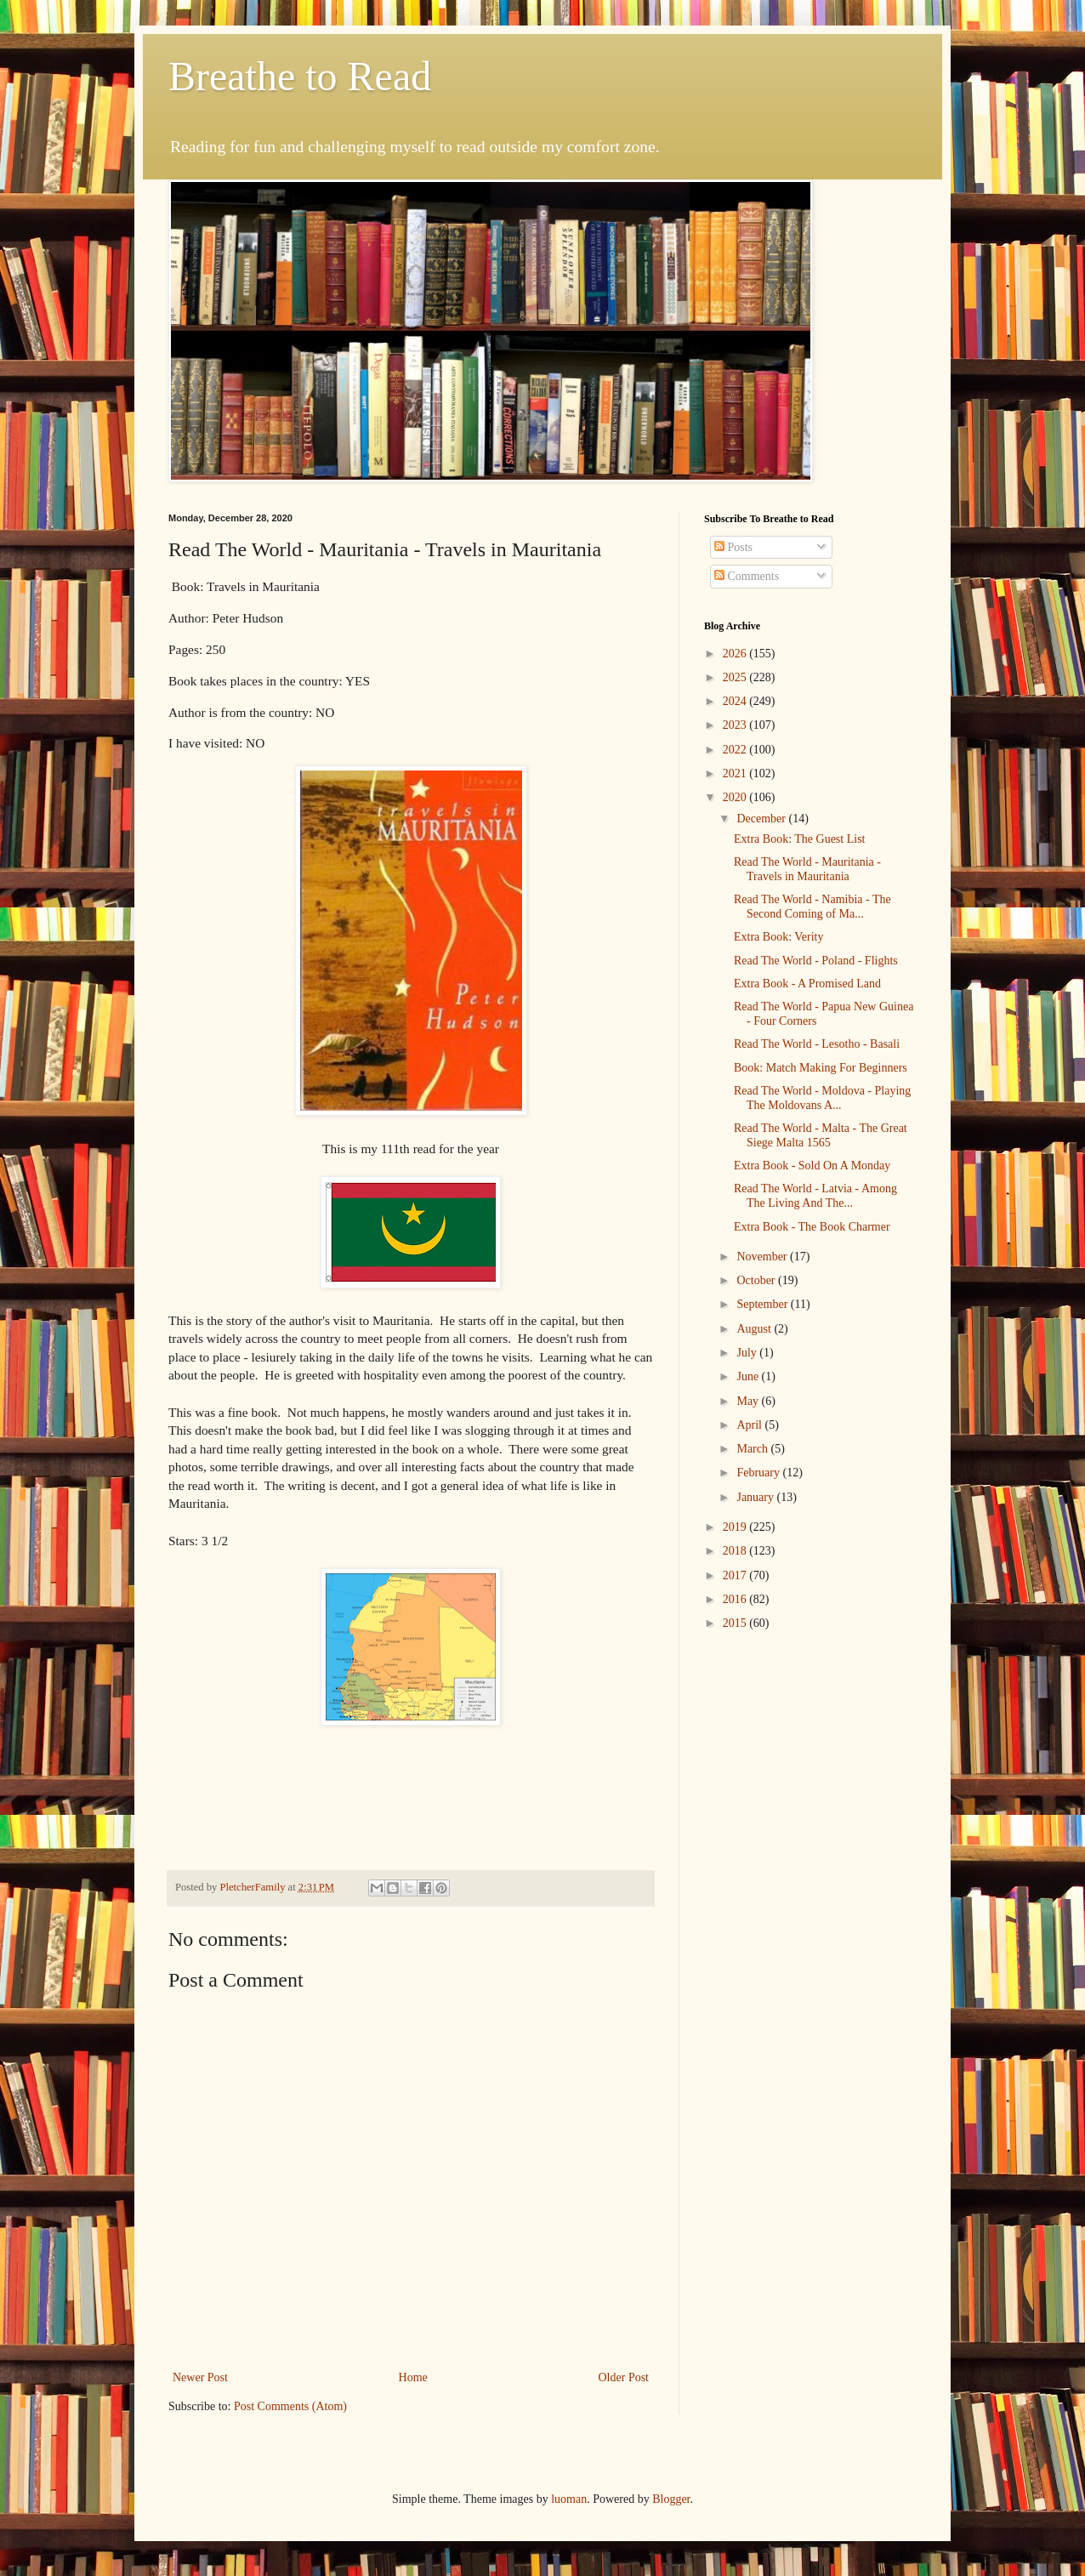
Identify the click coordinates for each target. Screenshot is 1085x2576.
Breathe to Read (299, 76)
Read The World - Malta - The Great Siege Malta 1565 (820, 1135)
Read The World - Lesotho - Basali (817, 1044)
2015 (736, 1623)
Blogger (671, 2499)
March (753, 1448)
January (756, 1497)
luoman (569, 2499)
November (763, 1256)
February (759, 1472)
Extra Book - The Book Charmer (812, 1226)
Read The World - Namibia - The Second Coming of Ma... (812, 906)
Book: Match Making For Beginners (820, 1067)
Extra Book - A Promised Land (807, 983)
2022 (736, 749)
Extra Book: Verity (779, 936)
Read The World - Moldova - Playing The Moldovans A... (822, 1098)
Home (413, 2377)
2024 (736, 701)
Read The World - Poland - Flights (816, 960)
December (762, 818)
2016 (736, 1599)
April (750, 1425)
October (757, 1280)
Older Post (624, 2377)
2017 (736, 1575)
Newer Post (200, 2377)
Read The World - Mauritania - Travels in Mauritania (807, 869)
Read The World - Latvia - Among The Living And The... (815, 1195)
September (763, 1304)
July (747, 1352)
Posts (733, 547)
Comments (746, 576)
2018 (736, 1550)
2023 (736, 725)
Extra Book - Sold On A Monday (812, 1165)
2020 (736, 797)
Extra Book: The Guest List (800, 839)
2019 (736, 1527)
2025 (736, 677)
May (748, 1401)
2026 (736, 653)
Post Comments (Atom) (290, 2406)
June (748, 1376)
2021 (736, 773)
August (755, 1328)
